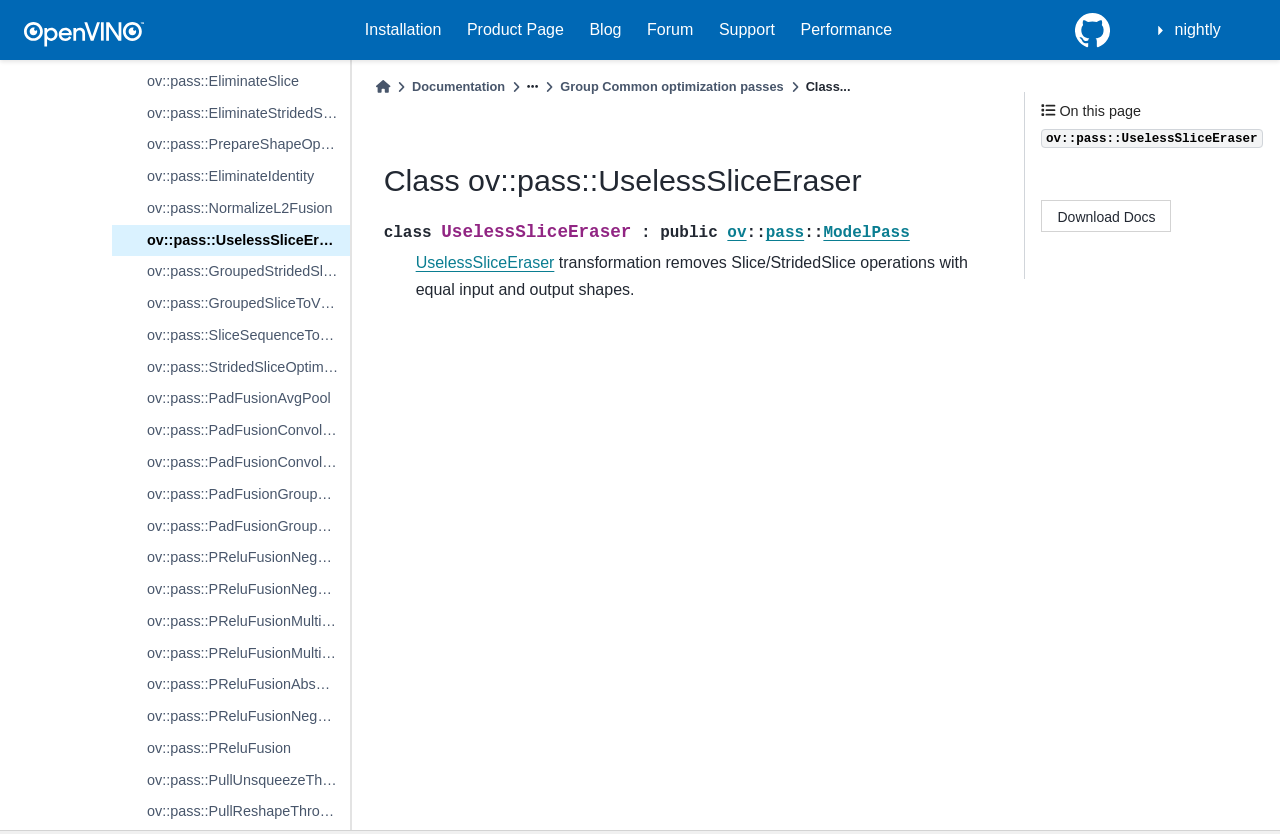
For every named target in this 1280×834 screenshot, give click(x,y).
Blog (605, 29)
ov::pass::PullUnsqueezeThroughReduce (248, 780)
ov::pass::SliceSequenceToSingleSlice (248, 335)
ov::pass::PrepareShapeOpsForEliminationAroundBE (248, 144)
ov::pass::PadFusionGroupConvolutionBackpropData (248, 526)
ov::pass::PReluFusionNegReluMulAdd (248, 716)
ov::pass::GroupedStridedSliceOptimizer (248, 271)
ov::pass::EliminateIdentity (230, 176)
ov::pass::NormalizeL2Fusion (240, 208)
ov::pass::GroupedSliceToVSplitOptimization (248, 303)
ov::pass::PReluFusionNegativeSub (248, 589)
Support (747, 29)
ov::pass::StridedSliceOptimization (248, 367)
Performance (847, 29)
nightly (1198, 29)
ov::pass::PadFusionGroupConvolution (248, 494)
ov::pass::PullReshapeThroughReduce (248, 811)
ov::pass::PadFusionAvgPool (239, 398)
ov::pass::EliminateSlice (223, 81)
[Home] (383, 86)
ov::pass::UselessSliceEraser (248, 240)
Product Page (515, 29)
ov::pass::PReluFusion (219, 748)
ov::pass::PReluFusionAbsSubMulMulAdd (248, 684)
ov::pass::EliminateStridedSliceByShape (248, 113)
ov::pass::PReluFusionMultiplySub (248, 653)
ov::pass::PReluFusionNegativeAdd (248, 557)
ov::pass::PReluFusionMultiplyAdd (248, 621)
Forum (670, 29)
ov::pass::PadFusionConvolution (248, 430)
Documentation (458, 86)
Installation (403, 29)
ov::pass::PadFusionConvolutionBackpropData (248, 462)
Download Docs (1107, 217)
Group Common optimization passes (671, 86)
